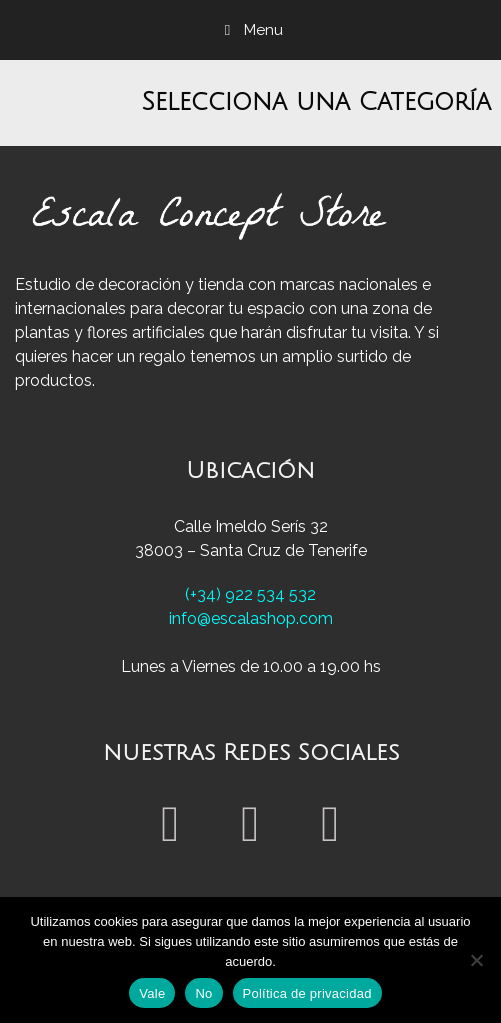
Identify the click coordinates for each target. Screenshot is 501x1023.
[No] (476, 960)
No (203, 993)
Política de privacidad (307, 993)
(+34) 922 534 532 (250, 594)
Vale (152, 993)
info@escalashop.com (251, 618)
